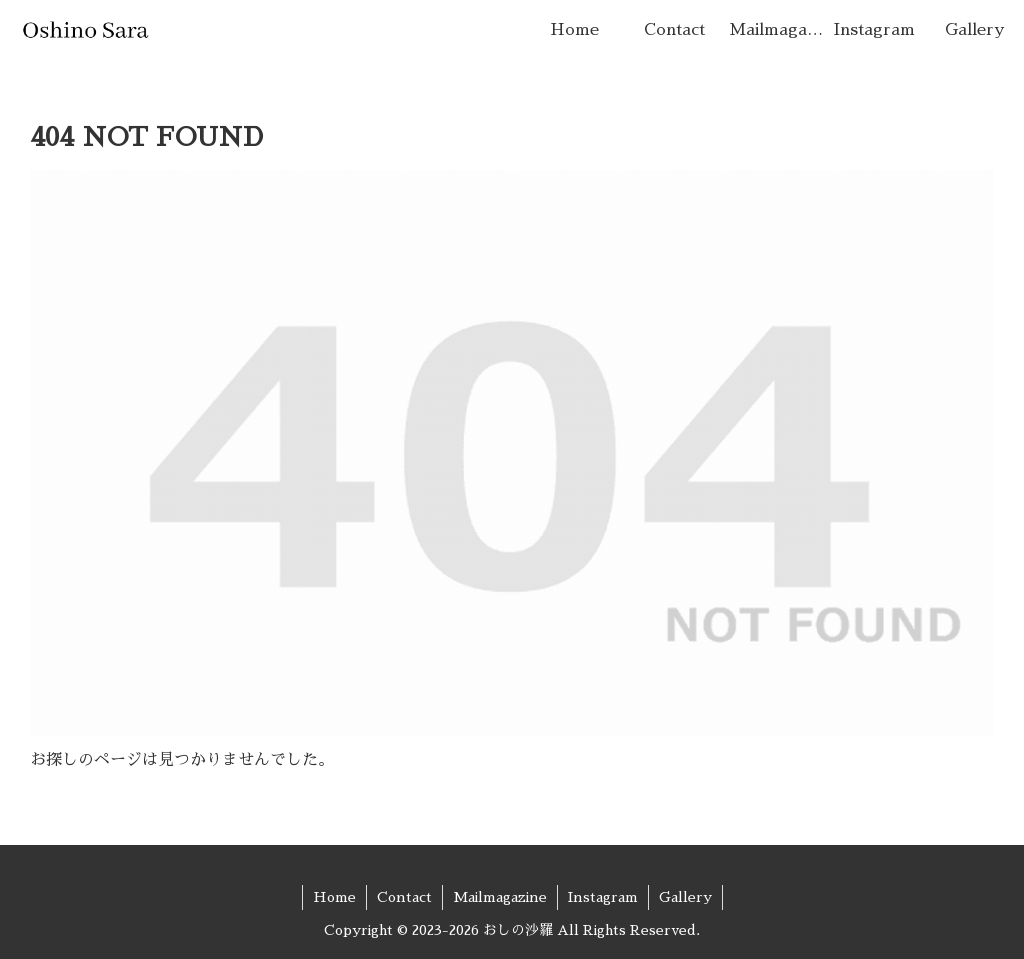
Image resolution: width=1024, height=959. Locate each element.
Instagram (603, 897)
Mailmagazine (500, 897)
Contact (404, 897)
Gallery (685, 897)
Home (334, 897)
